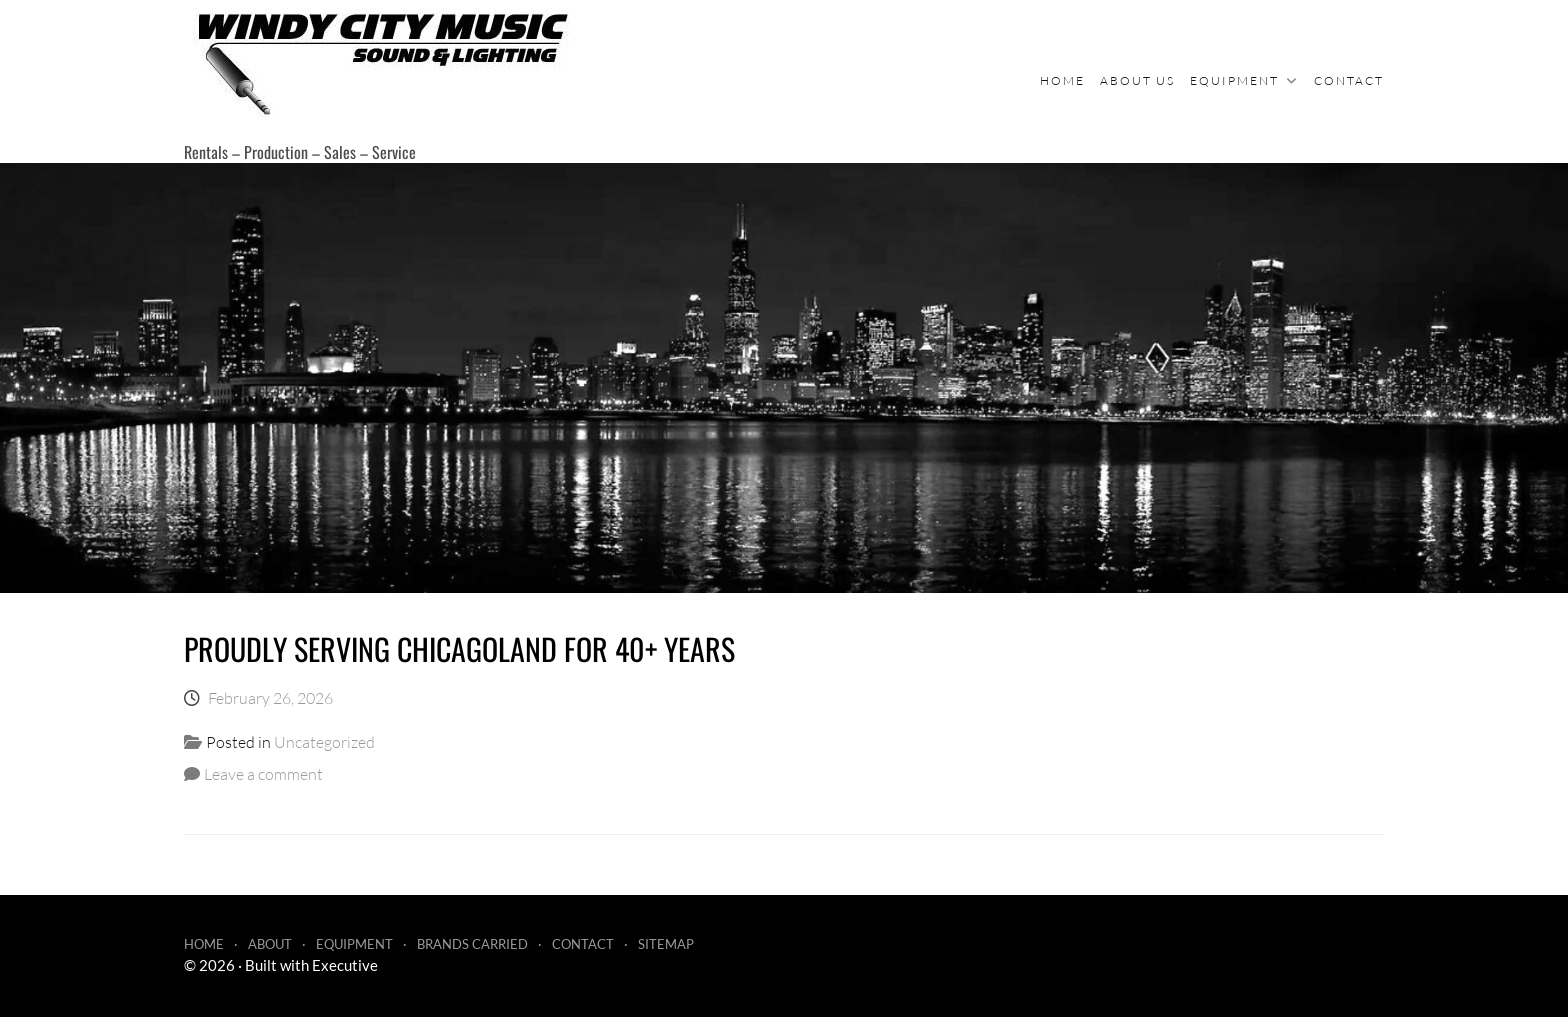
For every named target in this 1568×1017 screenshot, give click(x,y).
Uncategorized (324, 741)
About (270, 944)
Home (1062, 80)
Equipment (1234, 80)
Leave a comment (263, 773)
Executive (345, 965)
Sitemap (666, 944)
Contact (1349, 80)
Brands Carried (472, 944)
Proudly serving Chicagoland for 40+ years (459, 648)
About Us (1137, 80)
